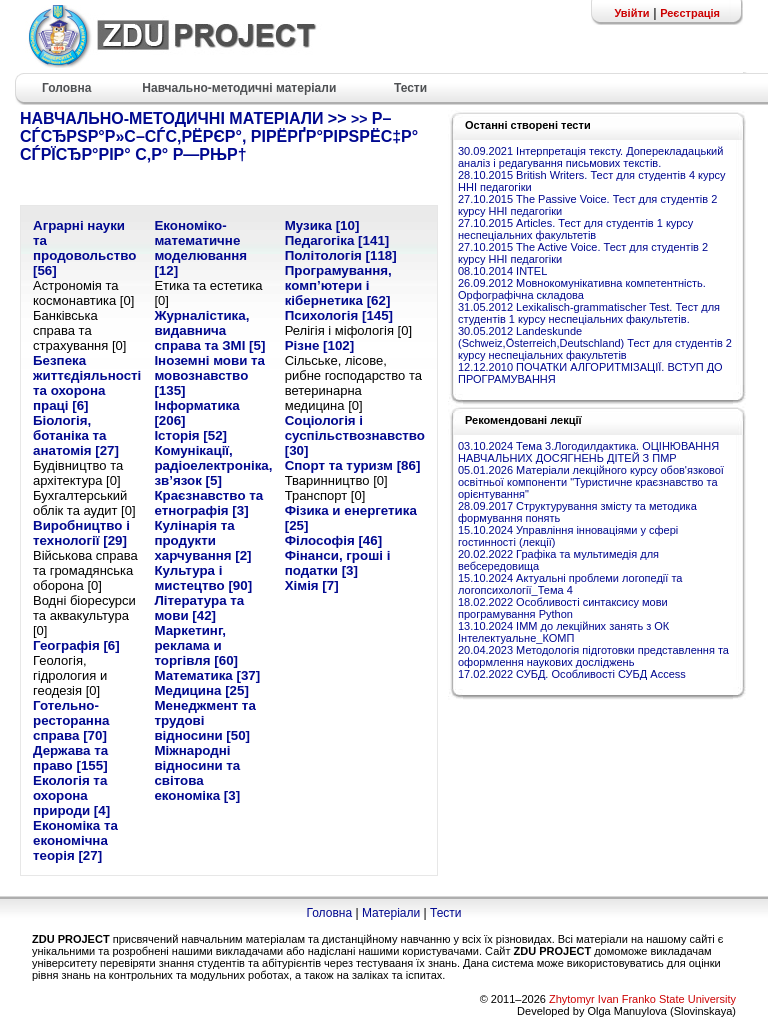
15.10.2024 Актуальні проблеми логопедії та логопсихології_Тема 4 (570, 584)
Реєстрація (690, 13)
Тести (446, 913)
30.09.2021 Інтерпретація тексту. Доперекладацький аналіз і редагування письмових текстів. (590, 157)
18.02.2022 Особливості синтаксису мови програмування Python (563, 608)
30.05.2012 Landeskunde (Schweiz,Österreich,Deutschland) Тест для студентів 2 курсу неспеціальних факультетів (595, 343)
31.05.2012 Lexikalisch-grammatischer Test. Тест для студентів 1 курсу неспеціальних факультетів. (589, 313)
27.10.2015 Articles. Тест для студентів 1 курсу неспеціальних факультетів (575, 229)
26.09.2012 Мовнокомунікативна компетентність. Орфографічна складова (582, 289)
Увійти (631, 13)
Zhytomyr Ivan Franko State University (642, 999)
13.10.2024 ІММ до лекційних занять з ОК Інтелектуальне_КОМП (563, 632)
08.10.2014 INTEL (502, 271)
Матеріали (391, 913)
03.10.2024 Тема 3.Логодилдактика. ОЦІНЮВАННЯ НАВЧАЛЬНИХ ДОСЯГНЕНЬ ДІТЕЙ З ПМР (588, 452)
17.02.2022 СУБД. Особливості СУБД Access (572, 674)
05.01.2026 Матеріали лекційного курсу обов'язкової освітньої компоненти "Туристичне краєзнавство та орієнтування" (591, 482)
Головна (329, 913)
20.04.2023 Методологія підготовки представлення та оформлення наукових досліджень (593, 656)
